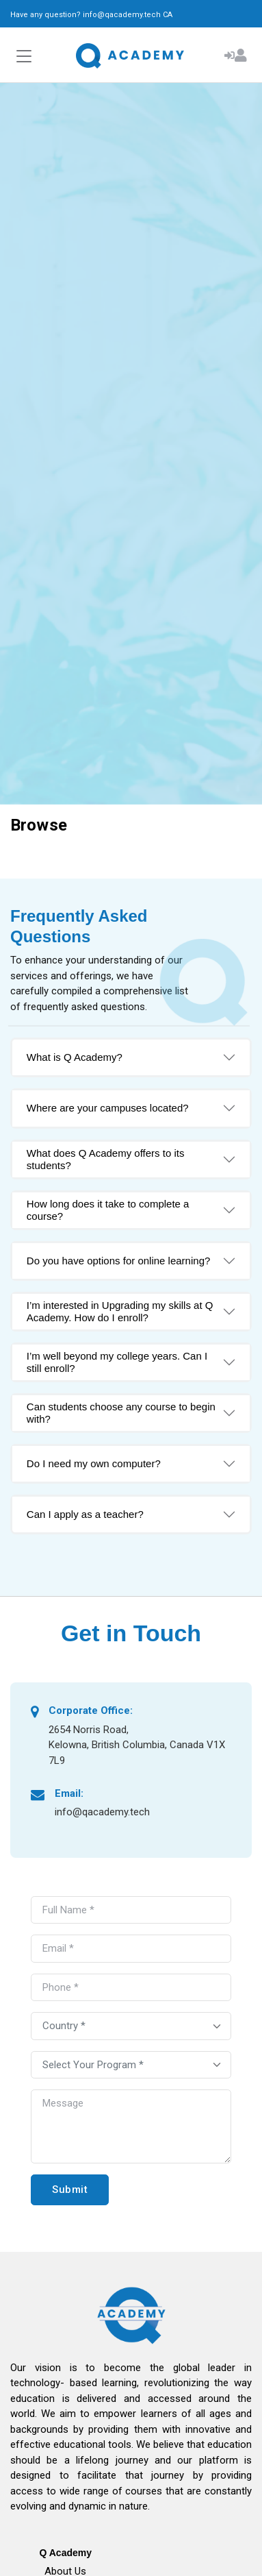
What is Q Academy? (74, 1057)
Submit (70, 2189)
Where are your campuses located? (108, 1108)
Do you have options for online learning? (119, 1260)
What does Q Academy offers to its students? (106, 1159)
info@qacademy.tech (122, 14)
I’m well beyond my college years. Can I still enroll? (117, 1362)
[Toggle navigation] (24, 56)
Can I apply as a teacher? (85, 1514)
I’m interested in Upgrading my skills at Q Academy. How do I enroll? (120, 1311)
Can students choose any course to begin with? (121, 1413)
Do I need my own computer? (94, 1463)
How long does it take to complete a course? (108, 1210)
